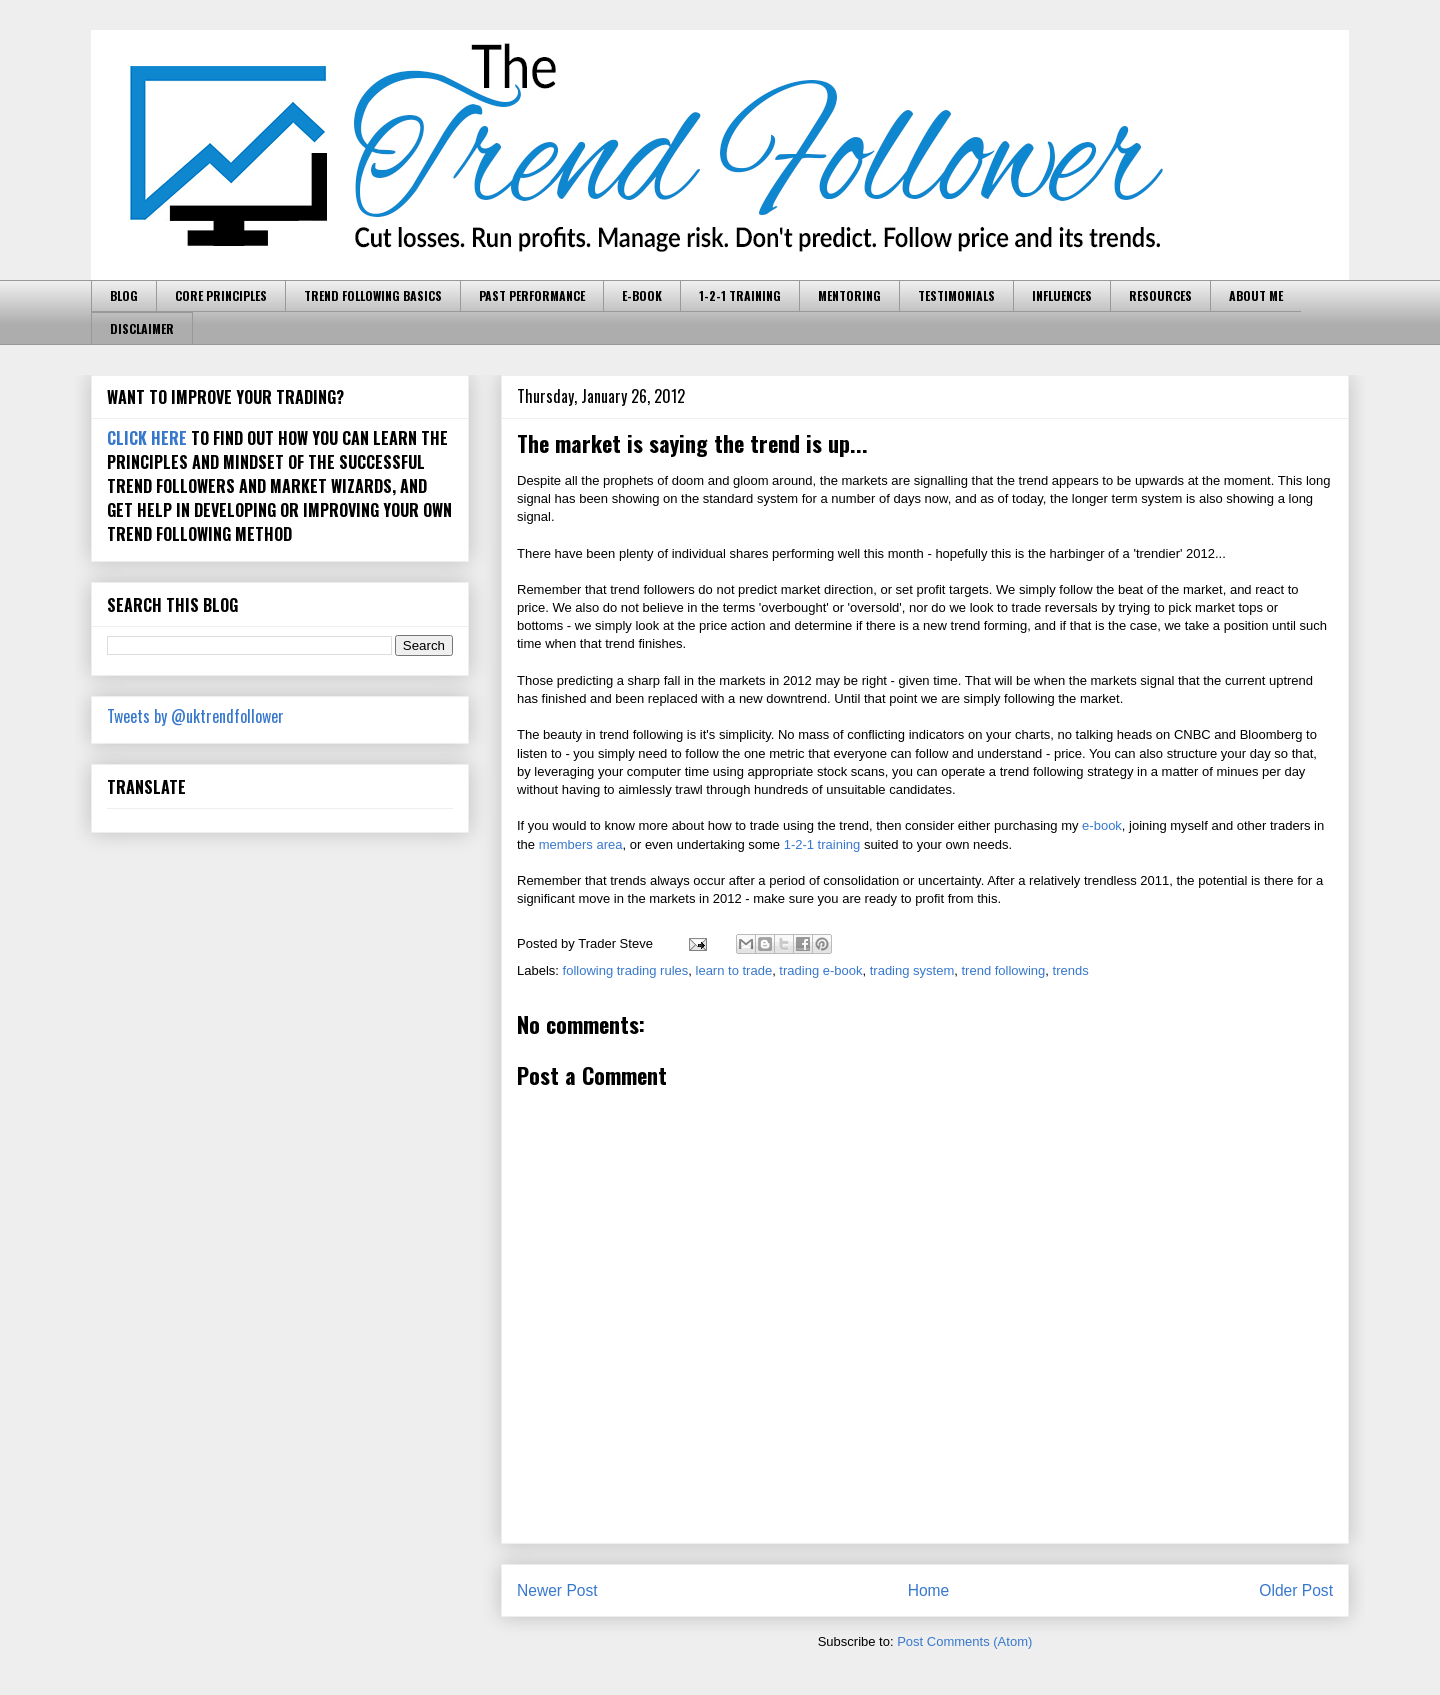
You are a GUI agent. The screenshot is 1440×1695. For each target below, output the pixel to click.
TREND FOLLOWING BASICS (373, 295)
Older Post (1296, 1590)
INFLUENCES (1062, 295)
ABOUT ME (1256, 295)
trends (1071, 970)
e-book (1102, 825)
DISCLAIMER (142, 328)
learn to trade (734, 970)
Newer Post (557, 1590)
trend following (1004, 970)
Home (929, 1590)
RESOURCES (1160, 295)
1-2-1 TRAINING (740, 295)
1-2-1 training (822, 844)
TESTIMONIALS (956, 295)
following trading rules (626, 970)
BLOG (124, 295)
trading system (912, 970)
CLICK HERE (147, 438)
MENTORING (849, 295)
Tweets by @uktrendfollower (195, 716)
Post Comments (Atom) (964, 1641)
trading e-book (820, 970)
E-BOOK (642, 295)
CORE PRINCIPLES (221, 295)
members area (581, 844)
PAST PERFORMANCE (532, 295)
